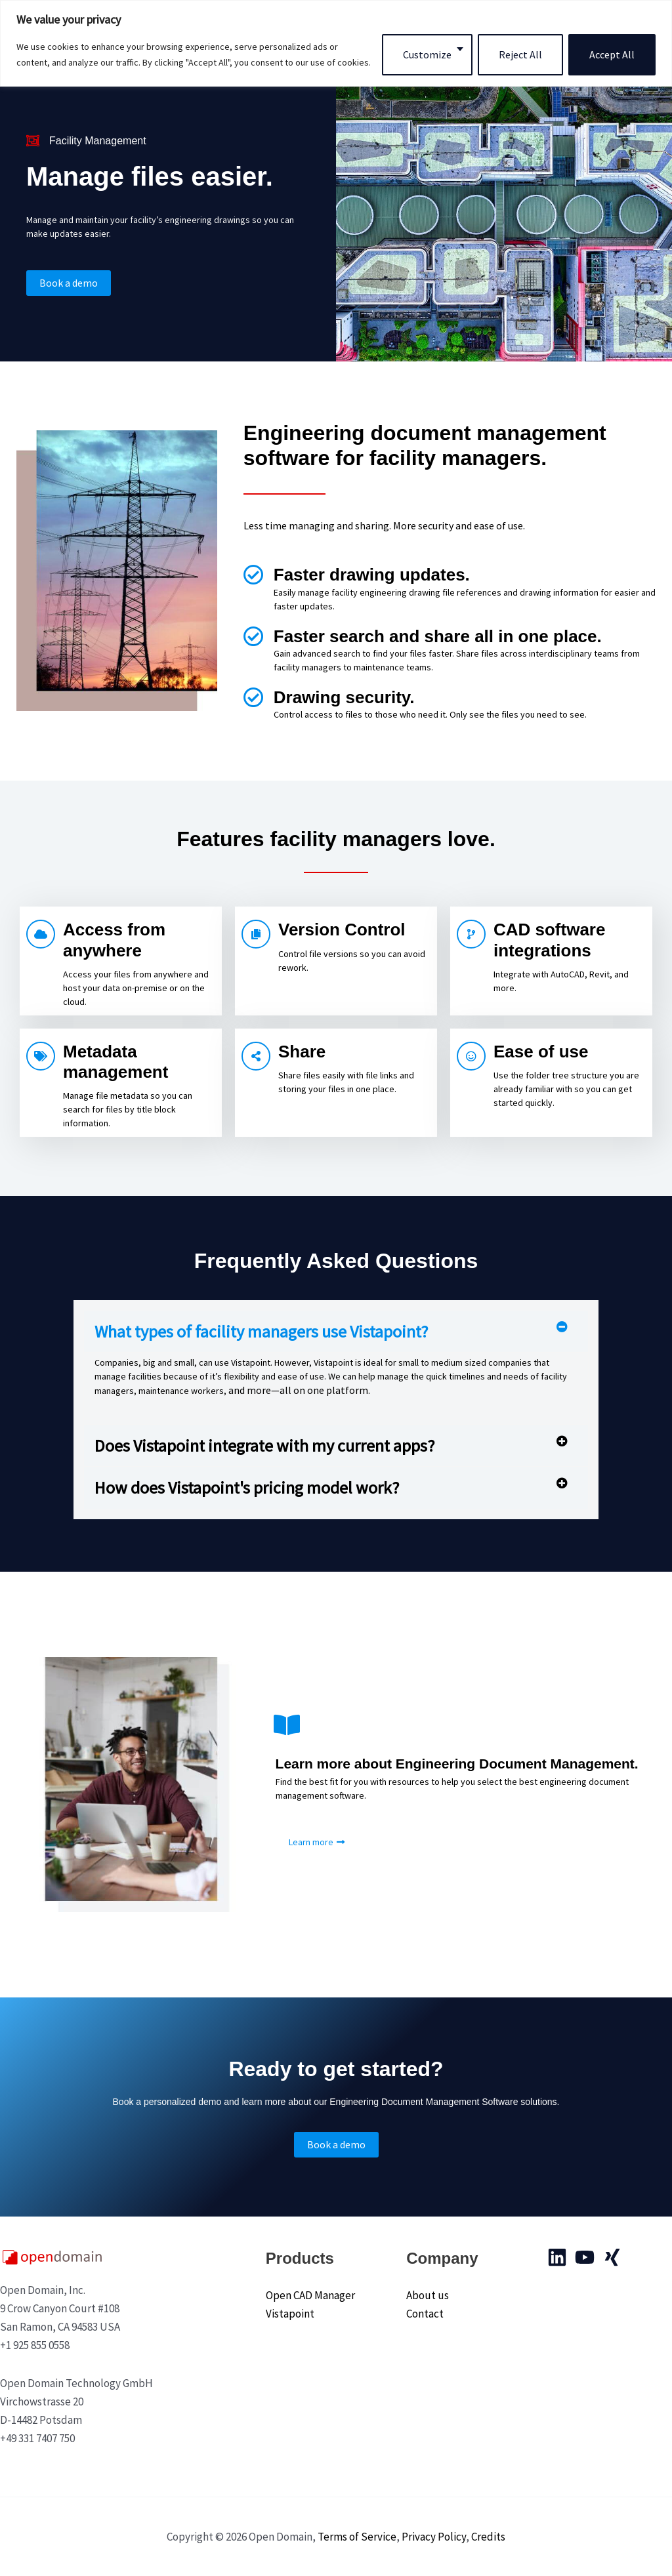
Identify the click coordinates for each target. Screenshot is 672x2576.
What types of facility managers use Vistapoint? (261, 1331)
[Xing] (612, 2257)
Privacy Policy (434, 2536)
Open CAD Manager (310, 2295)
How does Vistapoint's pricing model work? (246, 1487)
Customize (427, 54)
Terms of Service (357, 2536)
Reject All (520, 54)
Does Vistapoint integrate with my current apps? (264, 1445)
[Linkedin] (557, 2257)
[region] (336, 43)
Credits (488, 2536)
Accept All (612, 54)
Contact (425, 2313)
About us (427, 2295)
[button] (336, 1331)
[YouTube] (585, 2257)
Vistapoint (290, 2313)
